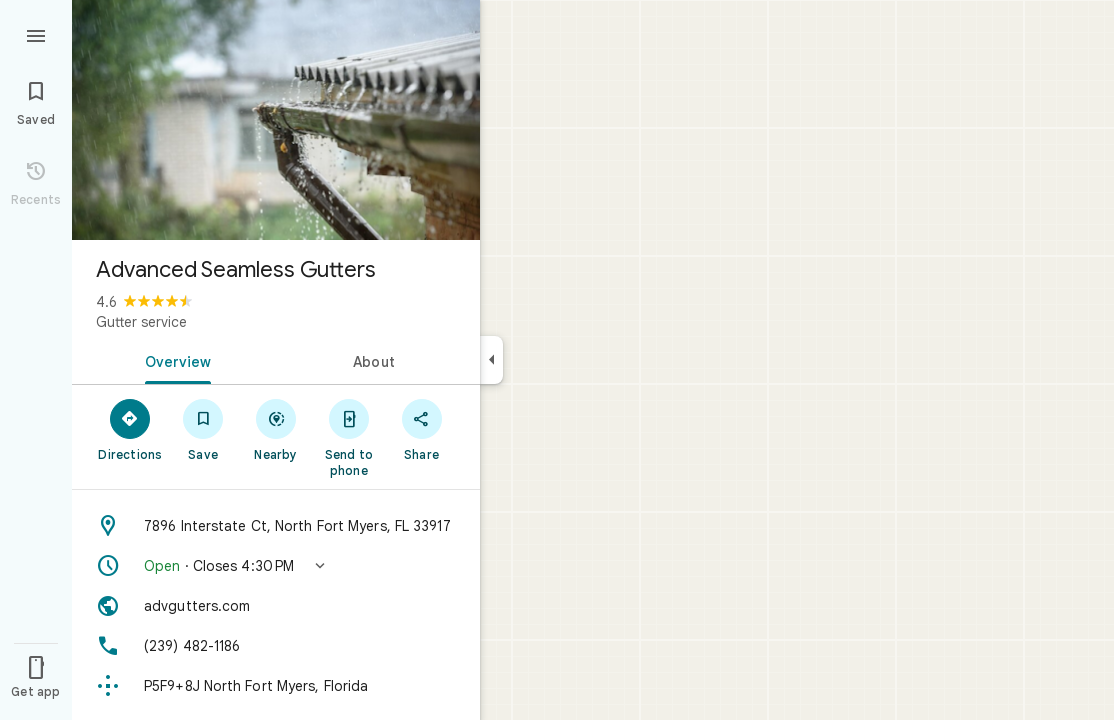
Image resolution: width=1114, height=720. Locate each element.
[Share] (421, 429)
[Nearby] (276, 429)
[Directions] (130, 429)
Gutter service (141, 322)
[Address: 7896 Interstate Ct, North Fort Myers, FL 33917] (276, 526)
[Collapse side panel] (491, 360)
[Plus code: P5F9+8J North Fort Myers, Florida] (276, 686)
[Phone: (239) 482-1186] (276, 646)
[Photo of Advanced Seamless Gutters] (276, 120)
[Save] (203, 429)
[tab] (174, 360)
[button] (276, 566)
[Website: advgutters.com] (276, 606)
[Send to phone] (348, 437)
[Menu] (36, 34)
